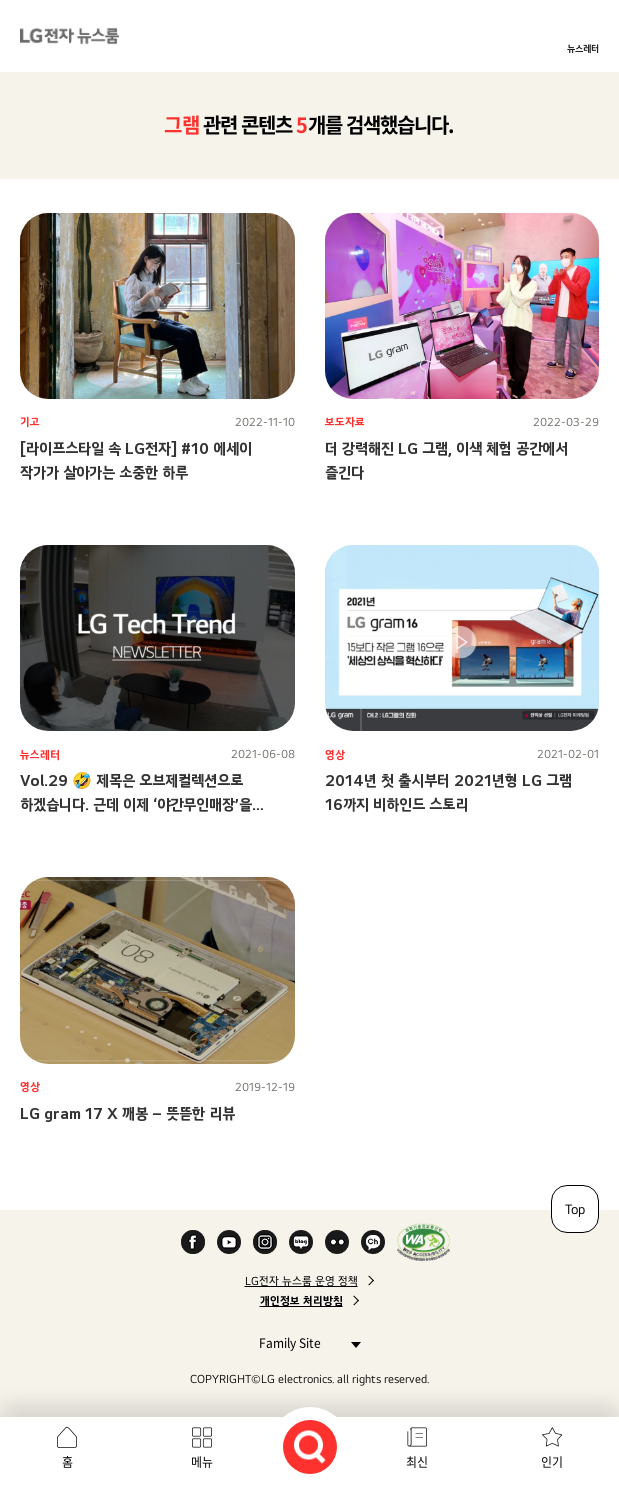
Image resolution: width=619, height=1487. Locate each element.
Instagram (265, 1242)
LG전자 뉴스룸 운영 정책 (301, 1281)
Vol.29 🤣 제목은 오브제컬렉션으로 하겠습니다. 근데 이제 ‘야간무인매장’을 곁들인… (136, 804)
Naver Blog (301, 1242)
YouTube (229, 1242)
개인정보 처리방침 (301, 1301)
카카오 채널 (373, 1242)
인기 (552, 1462)
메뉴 (202, 1462)
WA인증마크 (423, 1242)
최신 (417, 1462)
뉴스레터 (583, 48)
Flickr (337, 1242)
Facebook (193, 1242)
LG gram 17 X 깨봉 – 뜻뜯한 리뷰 (127, 1113)
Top (575, 1209)
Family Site (304, 1342)
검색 (310, 1447)
